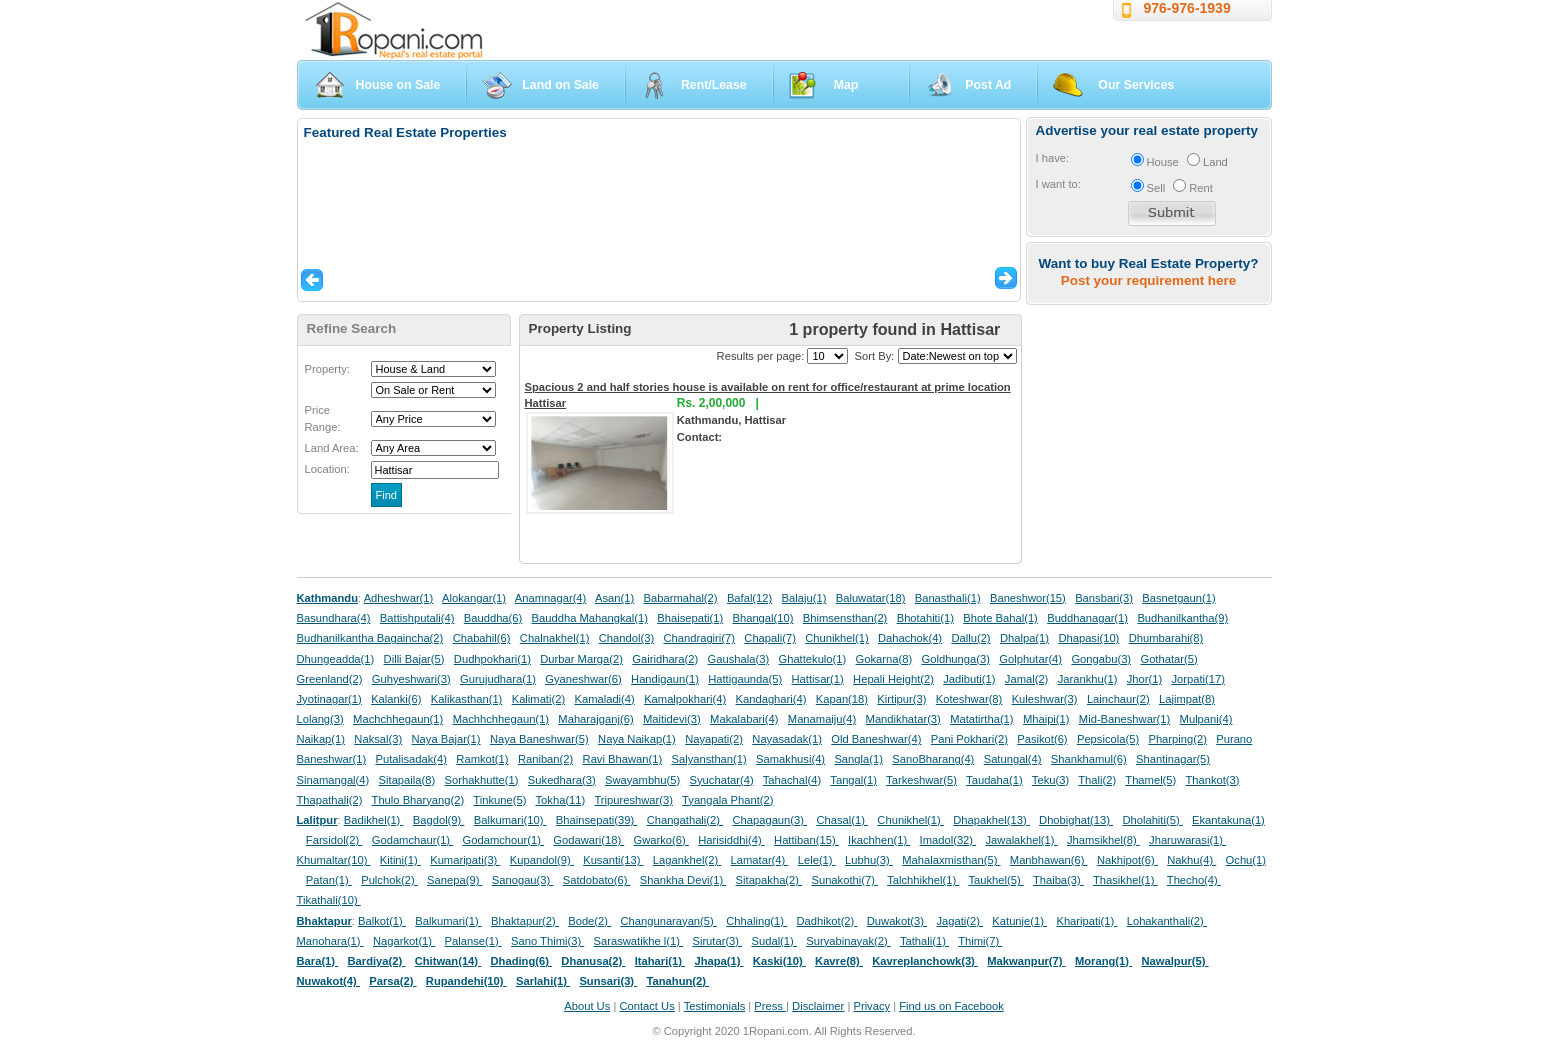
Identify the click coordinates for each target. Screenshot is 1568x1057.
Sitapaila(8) (407, 780)
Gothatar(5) (1168, 659)
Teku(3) (1050, 780)
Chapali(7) (770, 638)
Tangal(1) (853, 780)
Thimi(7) (980, 941)
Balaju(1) (804, 598)
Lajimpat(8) (1187, 699)
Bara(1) (318, 961)
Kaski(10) (779, 961)
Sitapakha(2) (769, 880)
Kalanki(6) (396, 699)
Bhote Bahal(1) (1000, 618)
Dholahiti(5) (1152, 820)
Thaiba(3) (1058, 880)
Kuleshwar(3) (1045, 699)
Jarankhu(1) (1088, 679)
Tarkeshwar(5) (921, 780)
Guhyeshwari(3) (411, 679)
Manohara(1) (330, 941)
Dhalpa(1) (1024, 638)
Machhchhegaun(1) (501, 719)
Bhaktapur (324, 921)
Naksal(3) (378, 739)
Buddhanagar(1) (1087, 618)
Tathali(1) (924, 941)
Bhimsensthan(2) (845, 618)
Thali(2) (1097, 780)
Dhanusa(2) (593, 961)
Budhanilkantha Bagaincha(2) (370, 638)
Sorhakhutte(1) (482, 780)
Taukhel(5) (995, 880)
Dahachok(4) (910, 638)
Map (846, 85)
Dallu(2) (970, 638)
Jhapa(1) (718, 961)
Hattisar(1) (818, 679)
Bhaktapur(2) (525, 921)
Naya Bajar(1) (446, 739)
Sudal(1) (774, 941)
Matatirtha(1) (981, 719)
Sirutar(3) (717, 941)
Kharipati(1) (1086, 921)
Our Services (1136, 85)
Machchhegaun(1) (398, 719)
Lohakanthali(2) (1167, 921)
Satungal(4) (1013, 759)
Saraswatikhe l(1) (639, 941)
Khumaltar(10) (334, 860)
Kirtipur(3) (901, 699)
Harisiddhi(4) (731, 840)
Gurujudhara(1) (498, 679)
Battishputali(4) (417, 618)
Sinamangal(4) (333, 780)
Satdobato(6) (597, 880)
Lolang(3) (320, 719)
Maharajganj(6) (595, 719)
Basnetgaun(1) (1178, 598)
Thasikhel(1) (1125, 880)
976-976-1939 (1187, 8)
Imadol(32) (948, 840)
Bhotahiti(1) (925, 618)
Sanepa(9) (454, 880)
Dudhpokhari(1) (492, 659)
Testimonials (715, 1006)
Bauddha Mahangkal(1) (590, 618)
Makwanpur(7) (1026, 961)
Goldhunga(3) (956, 659)
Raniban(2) (545, 759)
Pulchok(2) (389, 880)
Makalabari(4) (744, 719)
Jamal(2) (1027, 679)
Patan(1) (329, 880)
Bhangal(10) (762, 618)
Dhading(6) (522, 961)
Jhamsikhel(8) (1103, 840)
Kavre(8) (839, 961)
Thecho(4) (1194, 880)
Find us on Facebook (951, 1006)
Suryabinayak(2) (848, 941)
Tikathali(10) (329, 900)
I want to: (1058, 184)
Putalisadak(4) (411, 759)
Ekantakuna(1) (1228, 820)
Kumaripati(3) (465, 860)
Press (770, 1006)
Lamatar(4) (760, 860)
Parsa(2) (392, 981)
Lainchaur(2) (1118, 699)
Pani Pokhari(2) (969, 739)
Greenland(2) (330, 679)
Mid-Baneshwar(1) (1124, 719)
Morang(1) (1103, 961)
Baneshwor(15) (1028, 598)
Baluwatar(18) (871, 598)
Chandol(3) (626, 638)
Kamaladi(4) (604, 699)
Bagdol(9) (439, 820)
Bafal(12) (749, 598)
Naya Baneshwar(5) (539, 739)
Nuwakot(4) (328, 981)
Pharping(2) (1177, 739)
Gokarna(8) (884, 659)
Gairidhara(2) (665, 659)
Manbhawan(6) (1049, 860)
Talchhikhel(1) (923, 880)
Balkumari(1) (448, 921)
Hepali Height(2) (893, 679)
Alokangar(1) (474, 598)
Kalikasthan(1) (467, 699)
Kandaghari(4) (771, 699)
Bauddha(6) (493, 618)
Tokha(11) (561, 800)
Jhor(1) (1144, 679)
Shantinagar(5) (1173, 759)
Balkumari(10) (510, 820)
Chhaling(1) (756, 921)
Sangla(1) (858, 759)
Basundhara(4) (334, 618)
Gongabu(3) (1101, 659)
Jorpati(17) (1197, 679)
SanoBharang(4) (933, 759)
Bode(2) (589, 921)
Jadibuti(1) (969, 679)
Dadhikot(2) (826, 921)
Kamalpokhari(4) (685, 699)
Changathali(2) (685, 820)
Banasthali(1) (948, 598)
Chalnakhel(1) (555, 638)
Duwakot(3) (897, 921)
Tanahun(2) (678, 981)
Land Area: (332, 448)
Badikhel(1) (374, 820)
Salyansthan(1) (708, 759)
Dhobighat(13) (1076, 820)
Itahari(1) (660, 961)
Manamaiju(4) (822, 719)
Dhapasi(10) (1088, 638)
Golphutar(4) (1030, 659)
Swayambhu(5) (642, 780)
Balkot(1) (382, 921)
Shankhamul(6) (1089, 759)
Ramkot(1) (482, 759)
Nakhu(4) (1191, 860)
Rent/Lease (714, 85)
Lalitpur (317, 820)
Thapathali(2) (330, 800)
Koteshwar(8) (969, 699)
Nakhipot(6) (1127, 860)
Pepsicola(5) (1108, 739)
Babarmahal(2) (681, 598)
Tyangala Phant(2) (727, 800)
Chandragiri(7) (699, 638)
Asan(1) (614, 598)
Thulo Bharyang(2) (418, 800)
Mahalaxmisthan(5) (951, 860)
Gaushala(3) (739, 659)
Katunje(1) (1019, 921)
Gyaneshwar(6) (583, 679)
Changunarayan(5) (668, 921)
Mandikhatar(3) (903, 719)
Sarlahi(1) (543, 981)
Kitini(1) (400, 860)
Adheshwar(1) (399, 598)
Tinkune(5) (499, 800)
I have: (1053, 158)
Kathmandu (328, 598)
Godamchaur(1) (412, 840)
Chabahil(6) (482, 638)
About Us (587, 1006)
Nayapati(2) (714, 739)
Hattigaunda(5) (745, 679)
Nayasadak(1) (787, 739)
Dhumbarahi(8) (1166, 638)
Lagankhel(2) (687, 860)
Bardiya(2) (377, 961)
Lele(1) (817, 860)
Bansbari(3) (1104, 598)
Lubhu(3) (869, 860)
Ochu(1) (1246, 860)
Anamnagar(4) (551, 598)
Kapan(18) (842, 699)
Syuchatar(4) (722, 780)
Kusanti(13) (613, 860)
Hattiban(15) (806, 840)
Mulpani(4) (1206, 719)
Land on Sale (560, 85)
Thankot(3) (1212, 780)
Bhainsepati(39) (596, 820)
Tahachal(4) (792, 780)
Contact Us (646, 1006)
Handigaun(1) (665, 679)
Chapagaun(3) (769, 820)
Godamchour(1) (503, 840)
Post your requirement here (1148, 280)
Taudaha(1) (994, 780)
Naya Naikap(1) (637, 739)
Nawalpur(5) (1174, 961)
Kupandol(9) (542, 860)
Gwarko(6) (661, 840)
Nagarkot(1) (404, 941)
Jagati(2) (959, 921)
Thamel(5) (1150, 780)
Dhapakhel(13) (991, 820)
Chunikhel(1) (836, 638)
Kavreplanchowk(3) (925, 961)
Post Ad (988, 85)
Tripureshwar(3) (633, 800)
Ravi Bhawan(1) (623, 759)
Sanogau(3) (523, 880)
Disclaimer (818, 1006)
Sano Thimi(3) (547, 941)
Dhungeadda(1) (336, 659)
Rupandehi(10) (466, 981)
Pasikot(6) (1042, 739)
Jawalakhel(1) (1022, 840)
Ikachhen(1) (879, 840)
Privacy (871, 1006)
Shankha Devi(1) (683, 880)
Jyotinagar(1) (329, 699)
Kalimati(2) (538, 699)
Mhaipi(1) (1046, 719)
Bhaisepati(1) (690, 618)
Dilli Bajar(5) (414, 659)
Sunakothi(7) (844, 880)
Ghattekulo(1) (812, 659)
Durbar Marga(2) (581, 659)
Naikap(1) (321, 739)
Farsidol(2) (334, 840)
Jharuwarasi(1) (1187, 840)
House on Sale (398, 85)
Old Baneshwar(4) (876, 739)
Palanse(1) (473, 941)
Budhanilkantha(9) (1182, 618)
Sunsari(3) (608, 981)
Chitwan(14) (448, 961)
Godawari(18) (588, 840)
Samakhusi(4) (790, 759)
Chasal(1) (842, 820)
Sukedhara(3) (562, 780)
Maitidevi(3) (672, 719)
